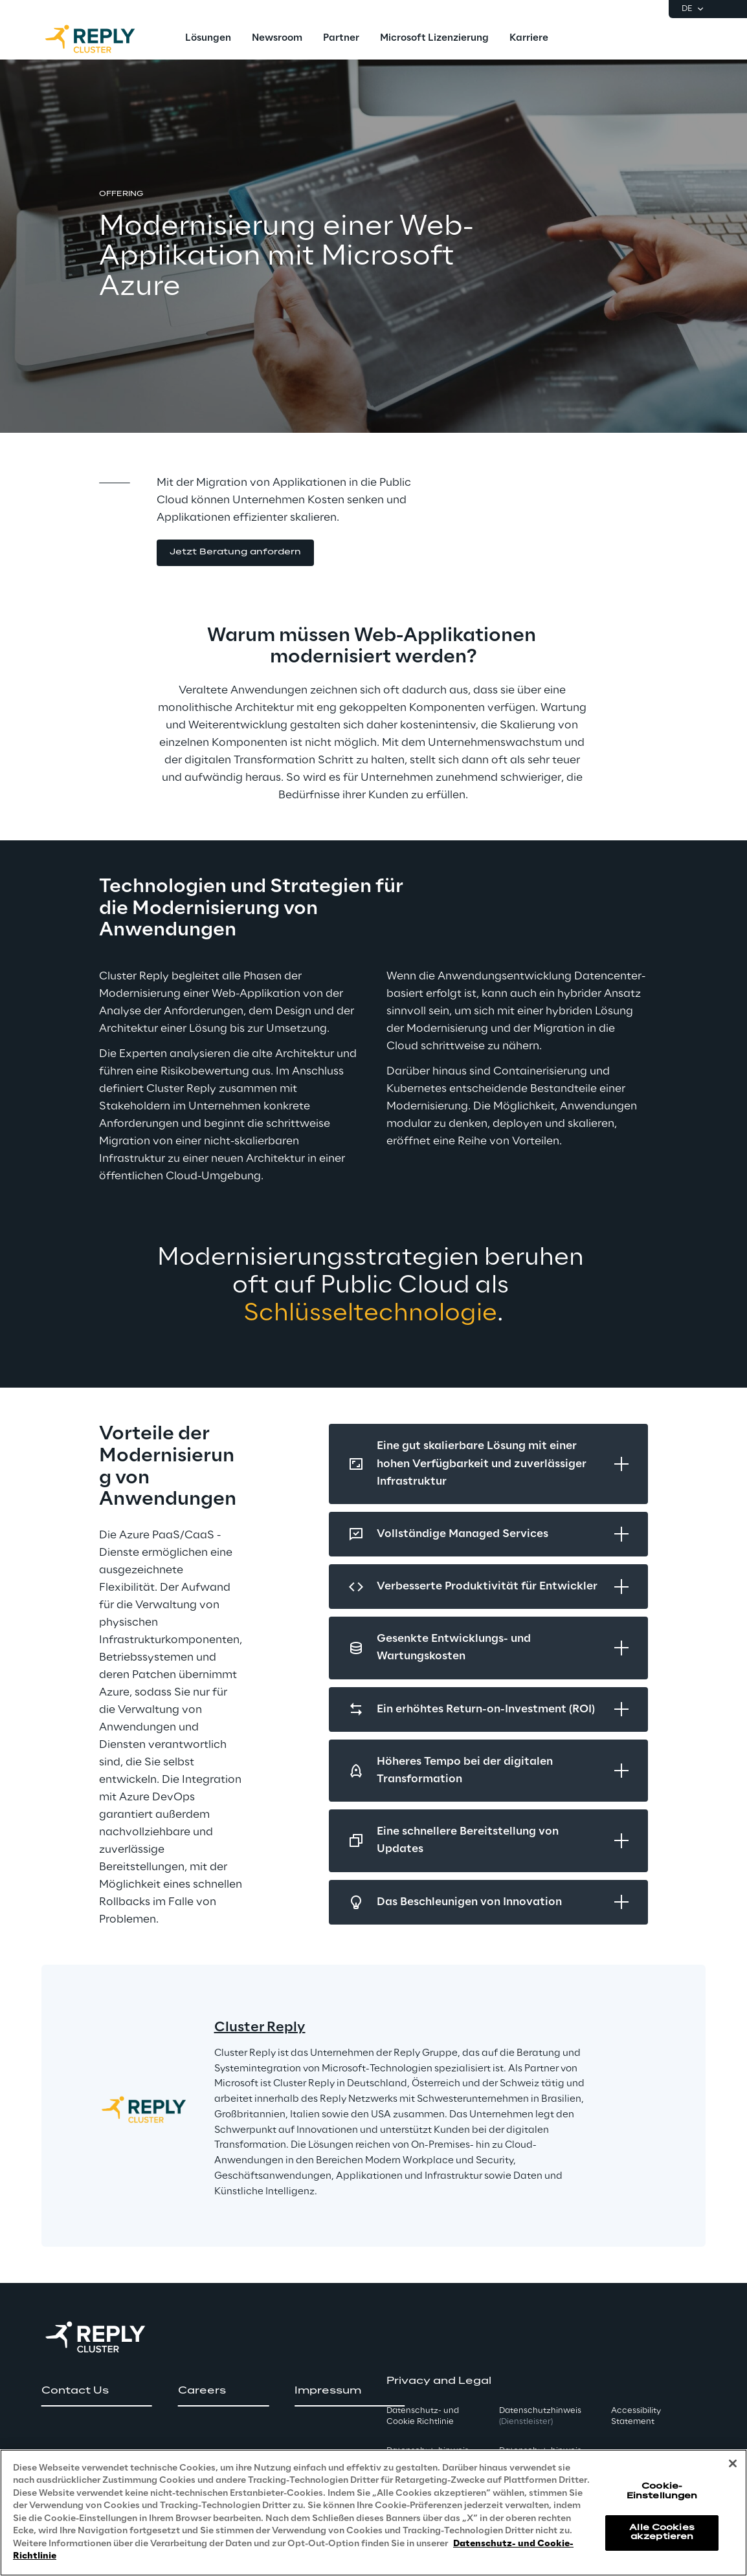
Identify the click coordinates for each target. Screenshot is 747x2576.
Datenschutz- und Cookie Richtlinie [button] (422, 2416)
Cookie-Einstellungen (662, 2491)
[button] (235, 553)
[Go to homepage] (102, 39)
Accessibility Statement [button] (636, 2416)
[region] (373, 2512)
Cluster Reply (260, 2027)
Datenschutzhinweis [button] (540, 2416)
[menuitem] (208, 39)
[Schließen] (733, 2463)
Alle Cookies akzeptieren (661, 2532)
